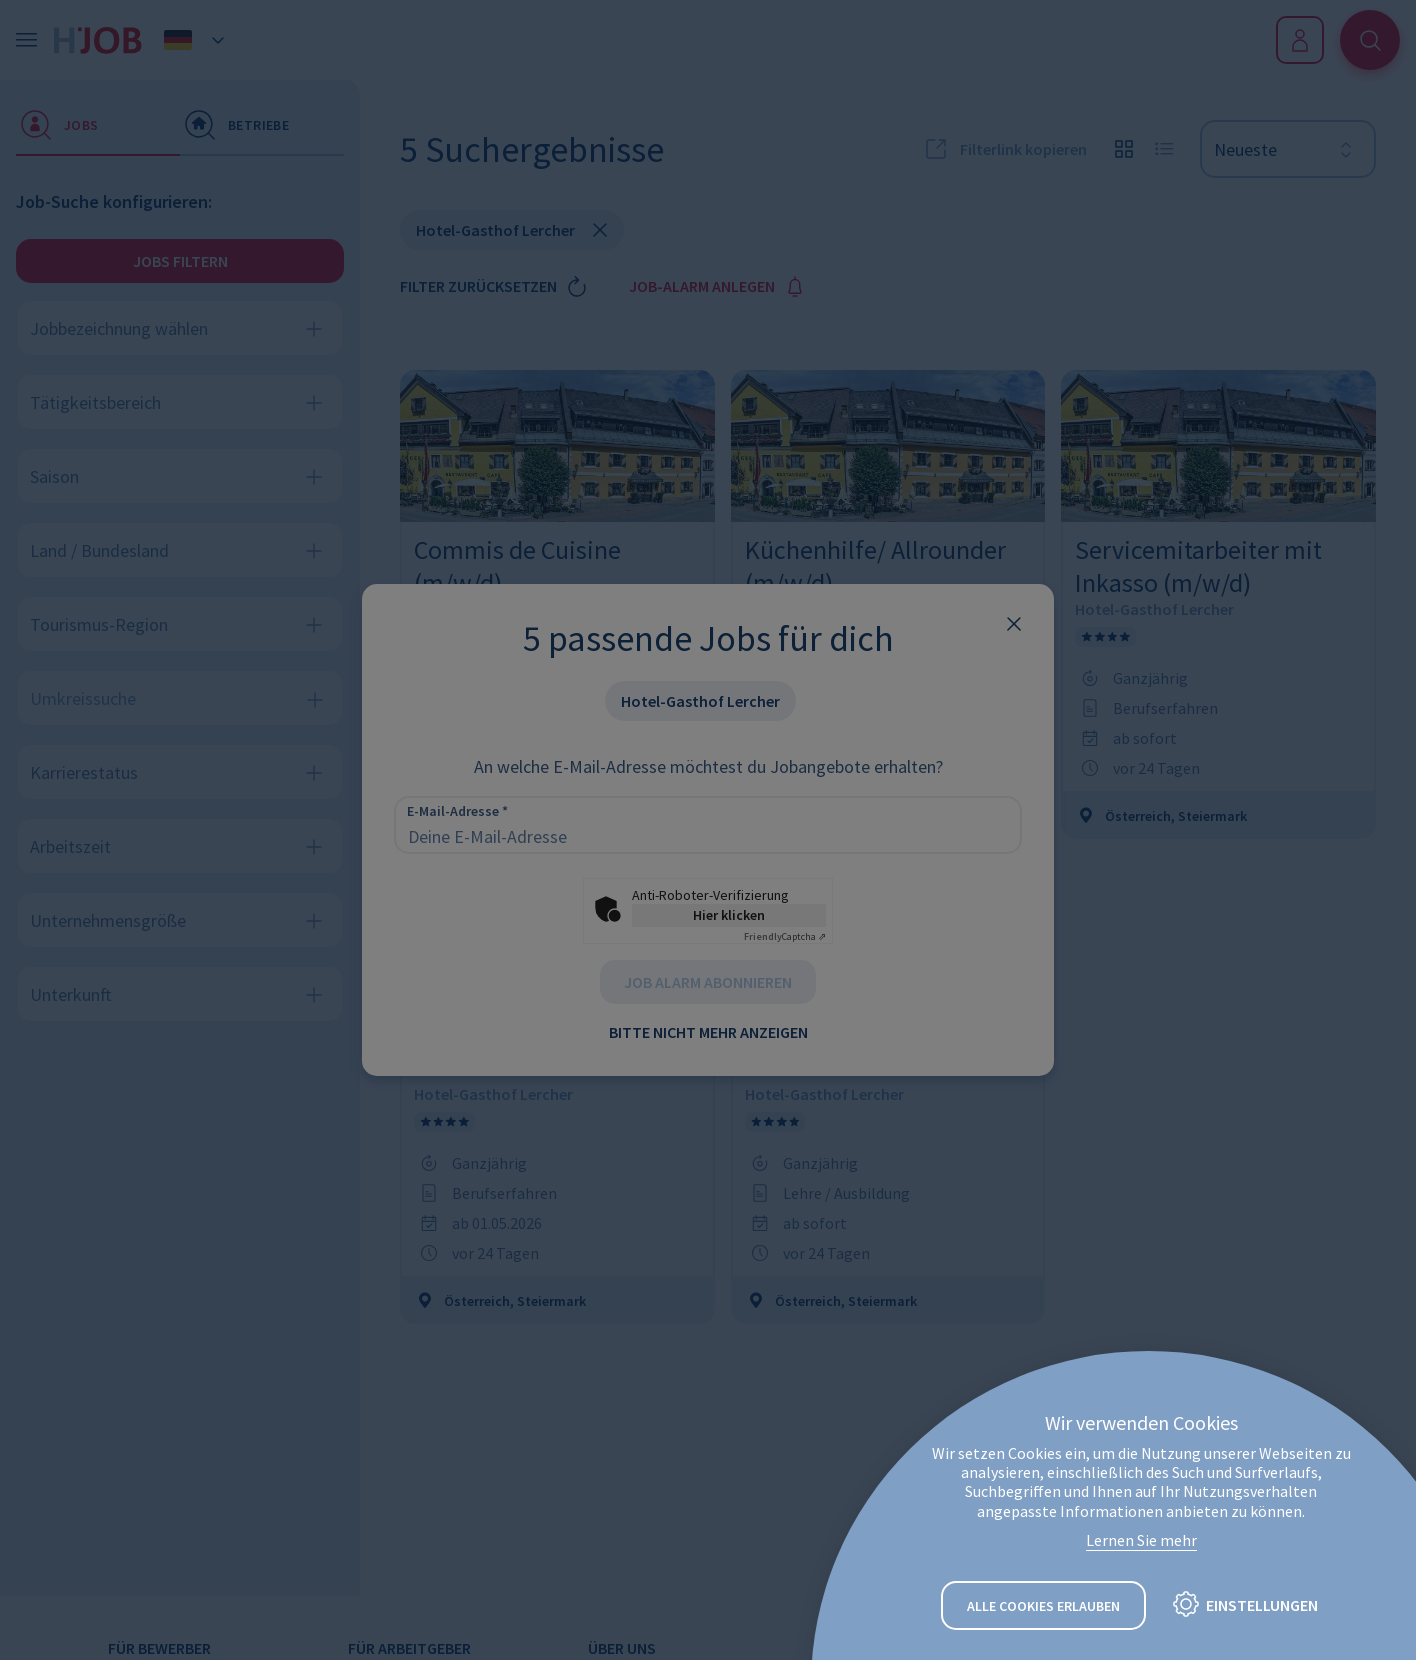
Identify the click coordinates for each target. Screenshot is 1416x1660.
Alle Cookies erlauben (1043, 1606)
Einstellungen (1262, 1605)
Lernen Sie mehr (1141, 1540)
